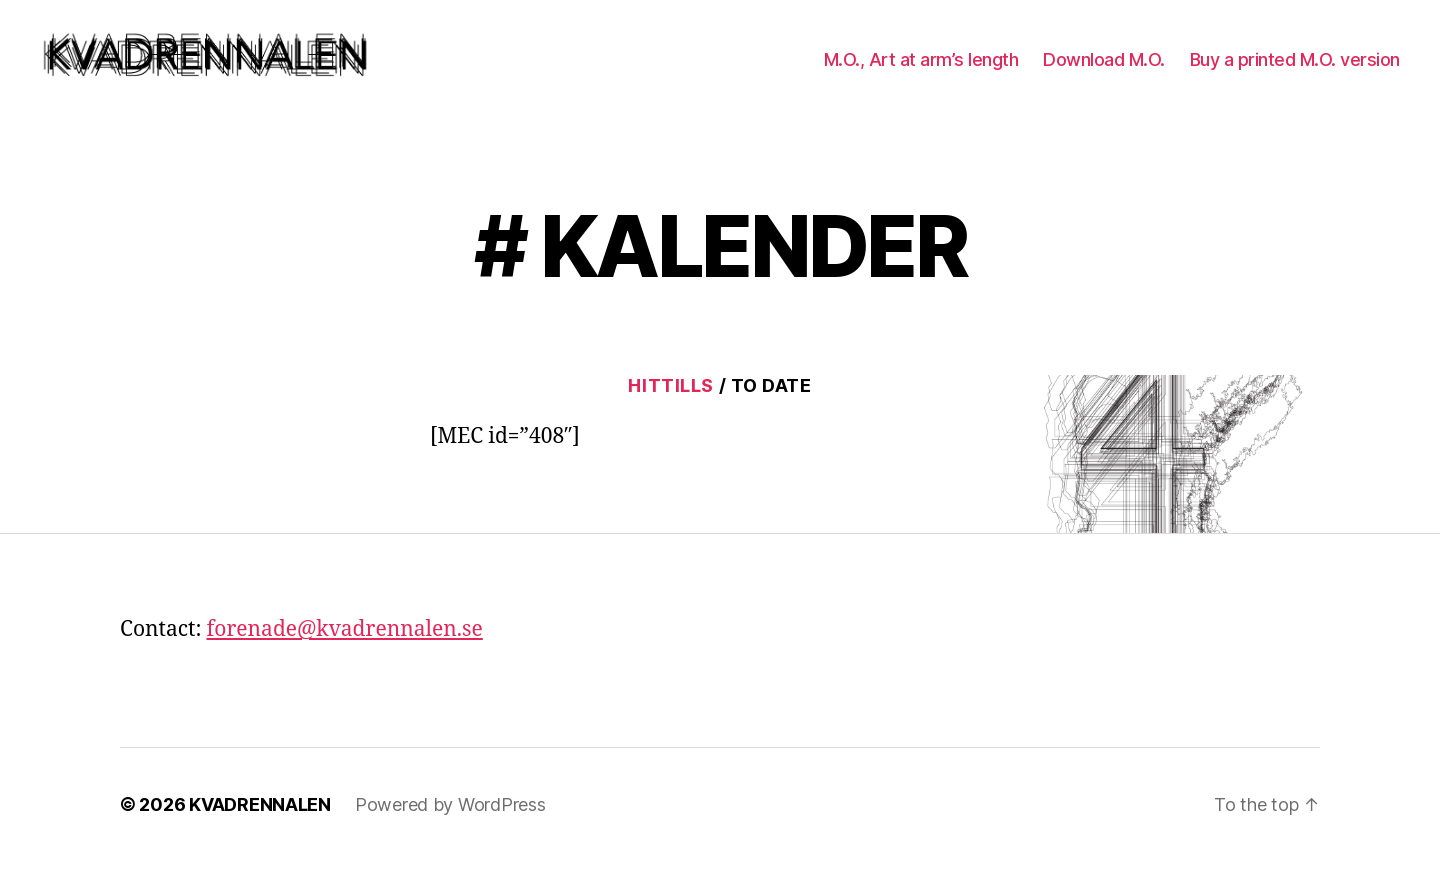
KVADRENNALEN (260, 831)
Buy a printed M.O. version (1295, 72)
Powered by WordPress (450, 831)
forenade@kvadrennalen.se (345, 656)
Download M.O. (1104, 72)
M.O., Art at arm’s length (921, 72)
